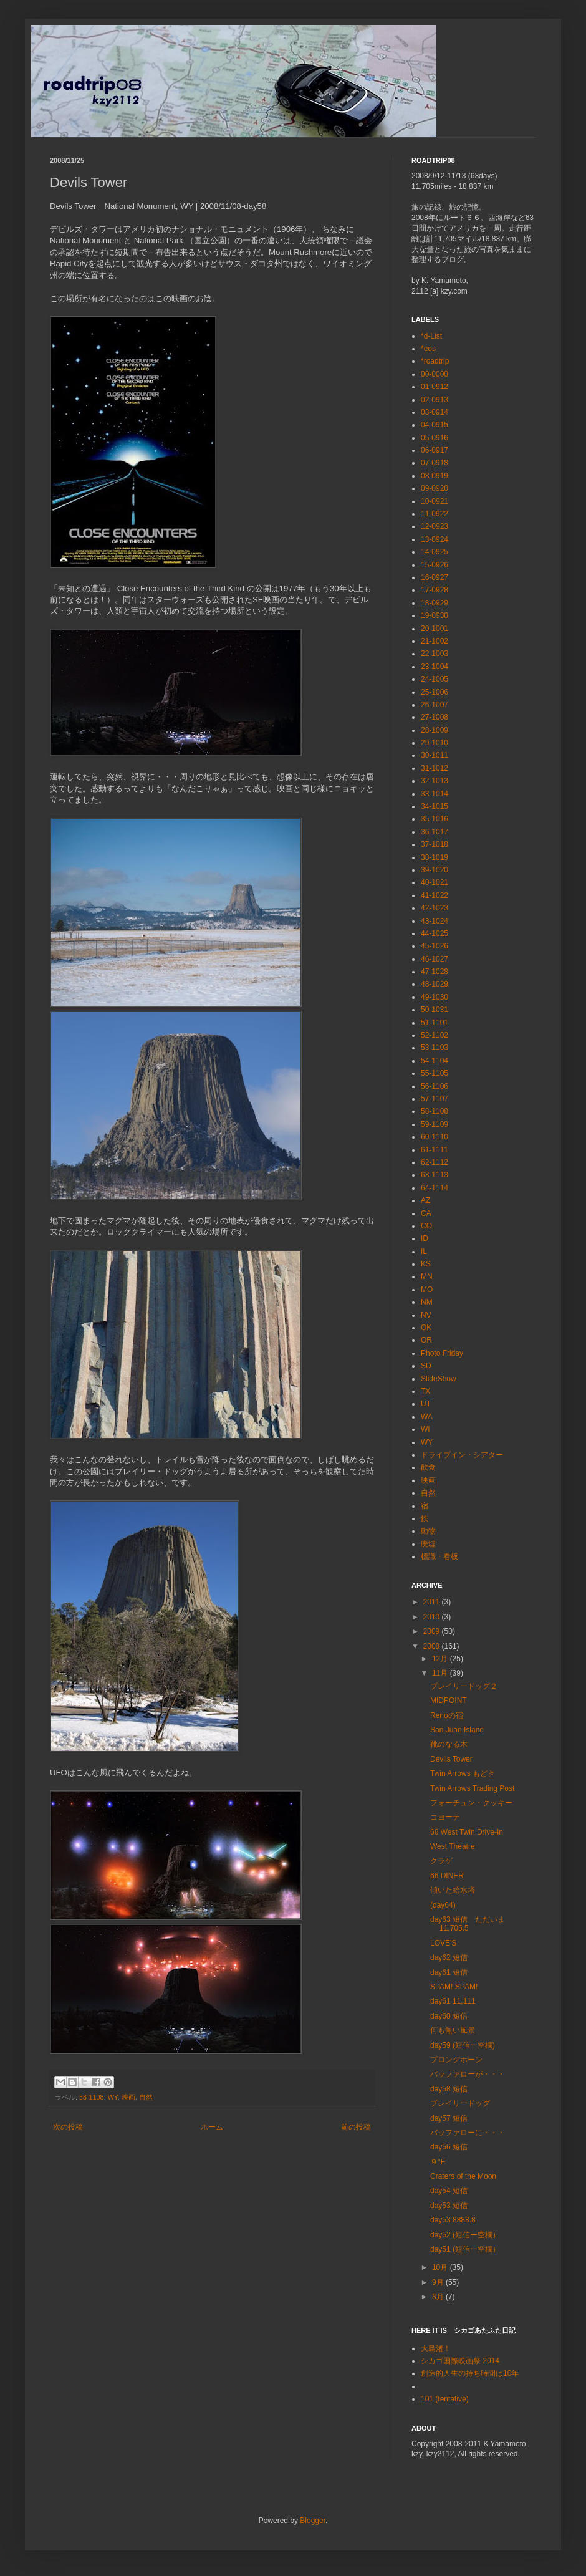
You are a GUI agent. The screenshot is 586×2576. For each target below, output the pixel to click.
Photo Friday (442, 1353)
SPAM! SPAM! (454, 1986)
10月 (441, 2267)
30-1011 (434, 755)
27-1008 (434, 717)
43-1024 (434, 921)
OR (426, 1340)
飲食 (428, 1467)
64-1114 (434, 1188)
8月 (439, 2296)
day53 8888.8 (453, 2220)
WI (425, 1429)
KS (426, 1264)
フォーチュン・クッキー (471, 1802)
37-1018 (434, 844)
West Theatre (452, 1846)
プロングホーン (456, 2059)
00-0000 (434, 374)
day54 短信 (449, 2190)
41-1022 (434, 895)
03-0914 (434, 412)
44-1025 (434, 933)
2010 (432, 1617)
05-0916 (434, 437)
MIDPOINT (448, 1700)
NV (426, 1315)
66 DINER (447, 1875)
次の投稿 (68, 2127)
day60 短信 (449, 2016)
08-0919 (434, 475)
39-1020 (434, 870)
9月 (439, 2282)
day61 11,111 (453, 2001)
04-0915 (434, 424)
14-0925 (434, 552)
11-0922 (434, 513)
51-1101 (434, 1022)
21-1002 (434, 641)
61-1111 (434, 1150)
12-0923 (434, 526)
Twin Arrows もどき (462, 1773)
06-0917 (434, 450)
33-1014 (434, 793)
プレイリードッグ (460, 2103)
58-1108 (91, 2097)
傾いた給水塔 (452, 1890)
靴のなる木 (449, 1744)
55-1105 (434, 1073)
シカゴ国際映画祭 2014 (460, 2361)
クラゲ (441, 1860)
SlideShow (438, 1378)
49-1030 (434, 997)
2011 (432, 1602)
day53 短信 (449, 2205)
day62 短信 (449, 1957)
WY (113, 2097)
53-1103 (434, 1047)
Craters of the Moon (463, 2176)
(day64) (443, 1905)
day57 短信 (449, 2118)
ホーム (212, 2127)
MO (427, 1289)
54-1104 (434, 1060)
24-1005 (434, 679)
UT (426, 1403)
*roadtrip (435, 361)
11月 (441, 1673)
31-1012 (434, 768)
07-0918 (434, 462)
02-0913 (434, 399)
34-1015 (434, 806)
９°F (437, 2162)
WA (427, 1416)
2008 (432, 1646)
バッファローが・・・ (467, 2074)
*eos (428, 348)
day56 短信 (449, 2147)
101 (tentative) (445, 2399)
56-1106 (434, 1086)
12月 (441, 1658)
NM (427, 1302)
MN (427, 1276)
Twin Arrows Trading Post (472, 1788)
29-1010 (434, 742)
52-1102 (434, 1035)
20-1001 (434, 628)
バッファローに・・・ (467, 2132)
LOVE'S (443, 1943)
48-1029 (434, 984)
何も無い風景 (452, 2030)
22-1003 (434, 653)
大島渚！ (436, 2348)
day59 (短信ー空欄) (462, 2045)
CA (426, 1213)
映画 (128, 2097)
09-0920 (434, 488)
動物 (428, 1531)
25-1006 (434, 692)
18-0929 (434, 603)
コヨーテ (445, 1817)
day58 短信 (449, 2089)
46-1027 (434, 959)
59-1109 (434, 1124)
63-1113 (434, 1174)
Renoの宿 (446, 1715)
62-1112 (434, 1162)
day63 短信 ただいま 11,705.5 (467, 1923)
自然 (146, 2097)
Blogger (312, 2520)
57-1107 (434, 1098)
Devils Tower (451, 1759)
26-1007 (434, 704)
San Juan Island (457, 1729)
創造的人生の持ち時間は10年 (470, 2373)
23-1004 (434, 666)
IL (424, 1251)
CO (426, 1226)
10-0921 (434, 501)
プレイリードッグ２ (463, 1686)
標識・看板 (439, 1556)
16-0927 (434, 577)
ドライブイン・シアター (462, 1454)
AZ (425, 1200)
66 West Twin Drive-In (466, 1832)
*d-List (431, 336)
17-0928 (434, 590)
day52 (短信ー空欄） (465, 2235)
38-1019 (434, 857)
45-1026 (434, 946)
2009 (432, 1631)
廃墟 (428, 1544)
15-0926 (434, 565)
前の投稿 (356, 2127)
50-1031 (434, 1009)
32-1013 (434, 780)
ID (424, 1238)
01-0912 (434, 386)
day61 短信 (449, 1972)
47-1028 (434, 971)
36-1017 (434, 831)
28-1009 (434, 730)
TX (425, 1391)
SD (426, 1365)
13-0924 (434, 539)
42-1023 (434, 908)
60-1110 (434, 1136)
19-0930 (434, 615)
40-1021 (434, 882)
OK (426, 1327)
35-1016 (434, 818)
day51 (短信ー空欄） (465, 2249)
